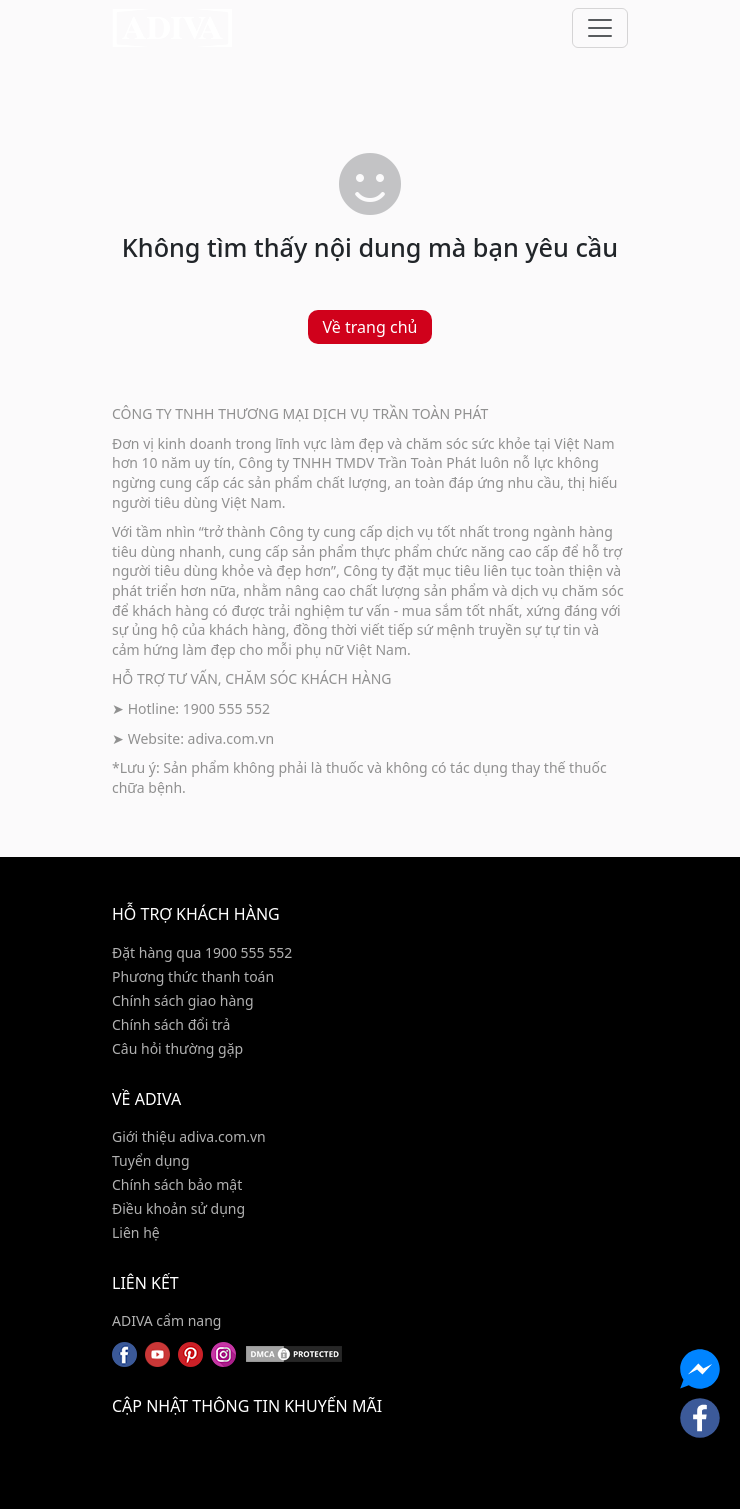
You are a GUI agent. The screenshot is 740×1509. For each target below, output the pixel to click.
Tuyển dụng (151, 1160)
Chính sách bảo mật (177, 1184)
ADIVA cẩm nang (166, 1320)
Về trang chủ (370, 327)
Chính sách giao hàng (183, 1000)
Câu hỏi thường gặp (177, 1048)
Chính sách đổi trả (171, 1024)
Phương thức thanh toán (193, 976)
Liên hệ (136, 1232)
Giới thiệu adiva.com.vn (189, 1136)
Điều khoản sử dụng (178, 1208)
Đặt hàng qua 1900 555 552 (202, 952)
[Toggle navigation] (600, 28)
